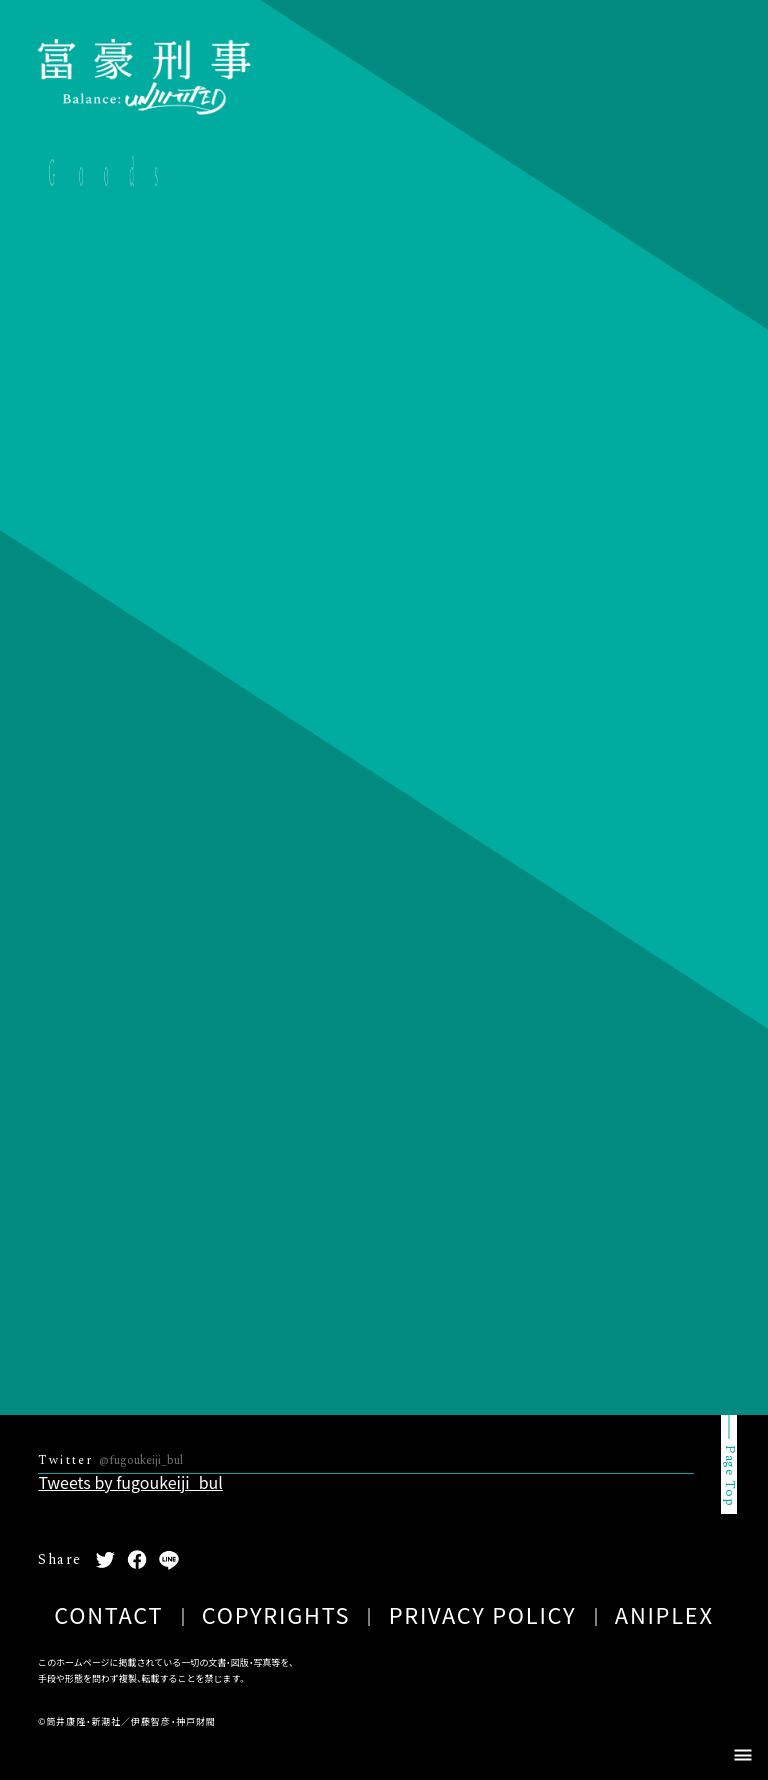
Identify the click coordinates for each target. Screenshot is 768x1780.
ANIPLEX (664, 1614)
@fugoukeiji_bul (141, 1460)
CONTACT (108, 1614)
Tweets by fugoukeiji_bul (130, 1482)
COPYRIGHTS (276, 1614)
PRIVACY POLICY (483, 1614)
